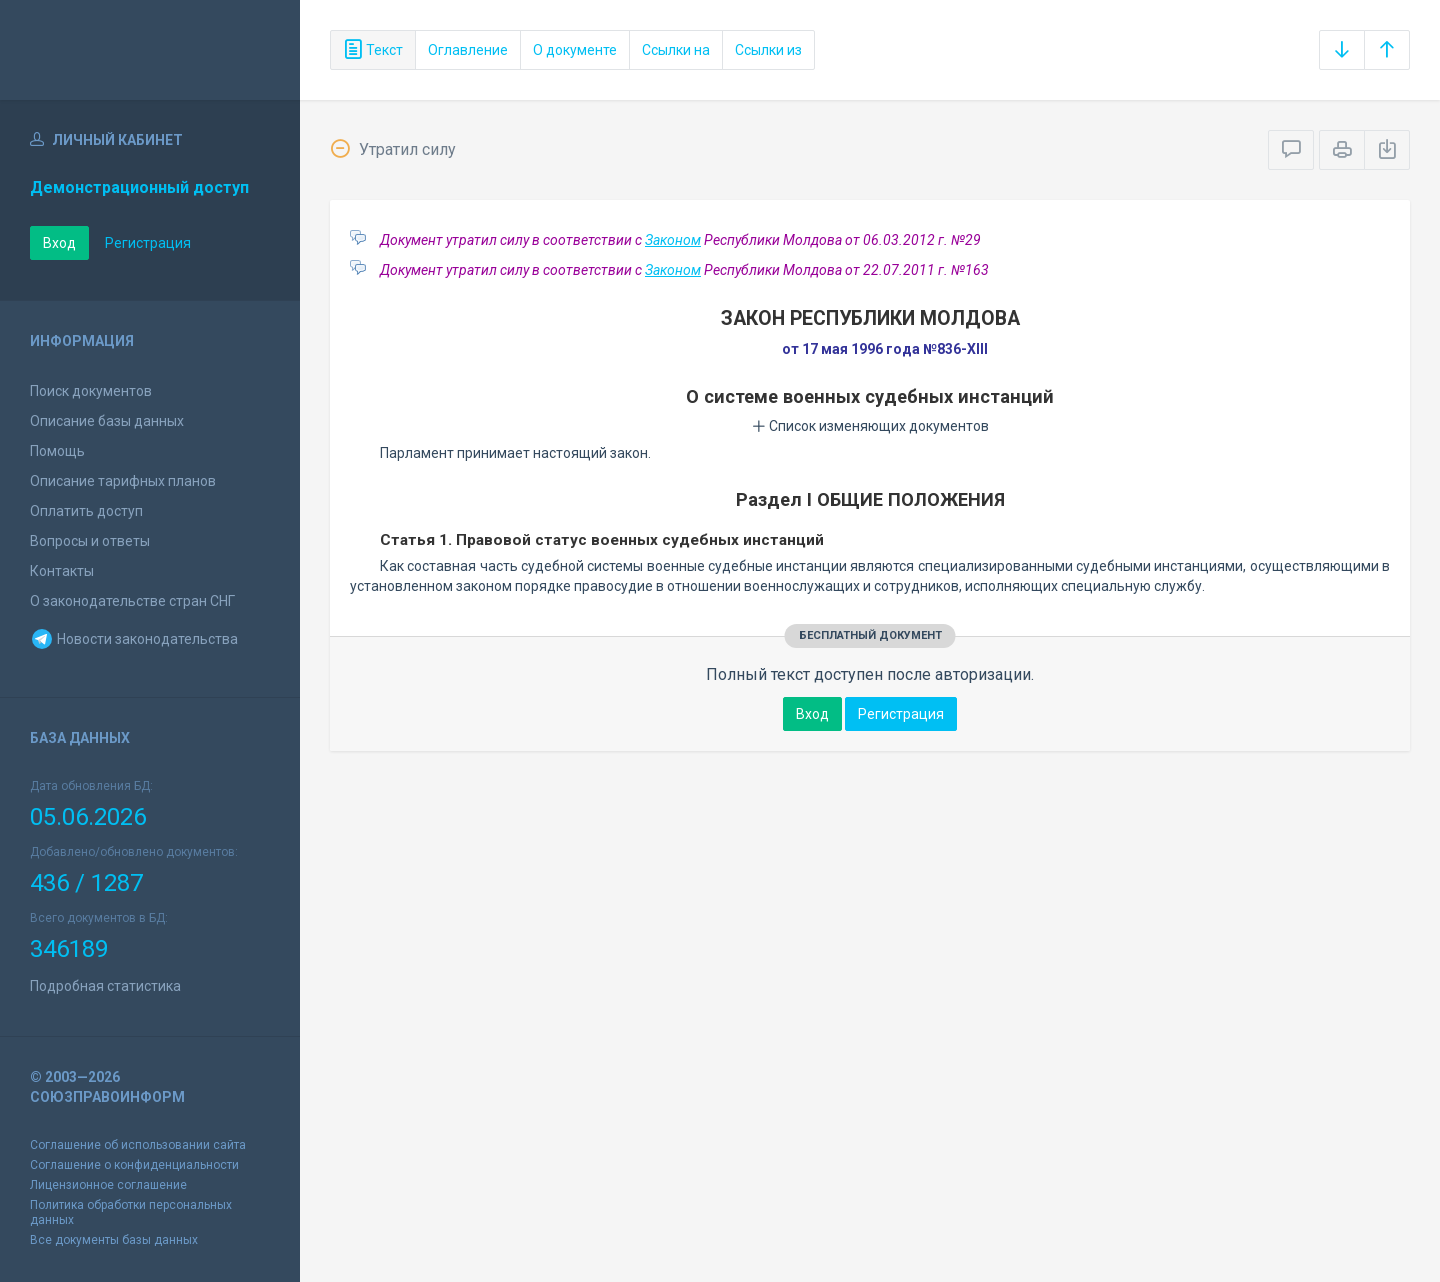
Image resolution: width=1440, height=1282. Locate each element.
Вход (59, 243)
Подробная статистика (105, 986)
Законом (673, 240)
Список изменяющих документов (870, 426)
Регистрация (148, 243)
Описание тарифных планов (123, 481)
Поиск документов (91, 391)
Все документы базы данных (114, 1240)
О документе (575, 50)
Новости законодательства (134, 639)
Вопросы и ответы (90, 541)
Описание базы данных (107, 421)
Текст (373, 50)
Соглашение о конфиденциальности (134, 1165)
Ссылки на (676, 50)
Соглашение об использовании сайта (138, 1145)
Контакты (62, 571)
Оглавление (468, 50)
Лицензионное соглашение (108, 1185)
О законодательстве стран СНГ (132, 601)
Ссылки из (768, 50)
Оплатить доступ (86, 511)
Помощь (57, 451)
